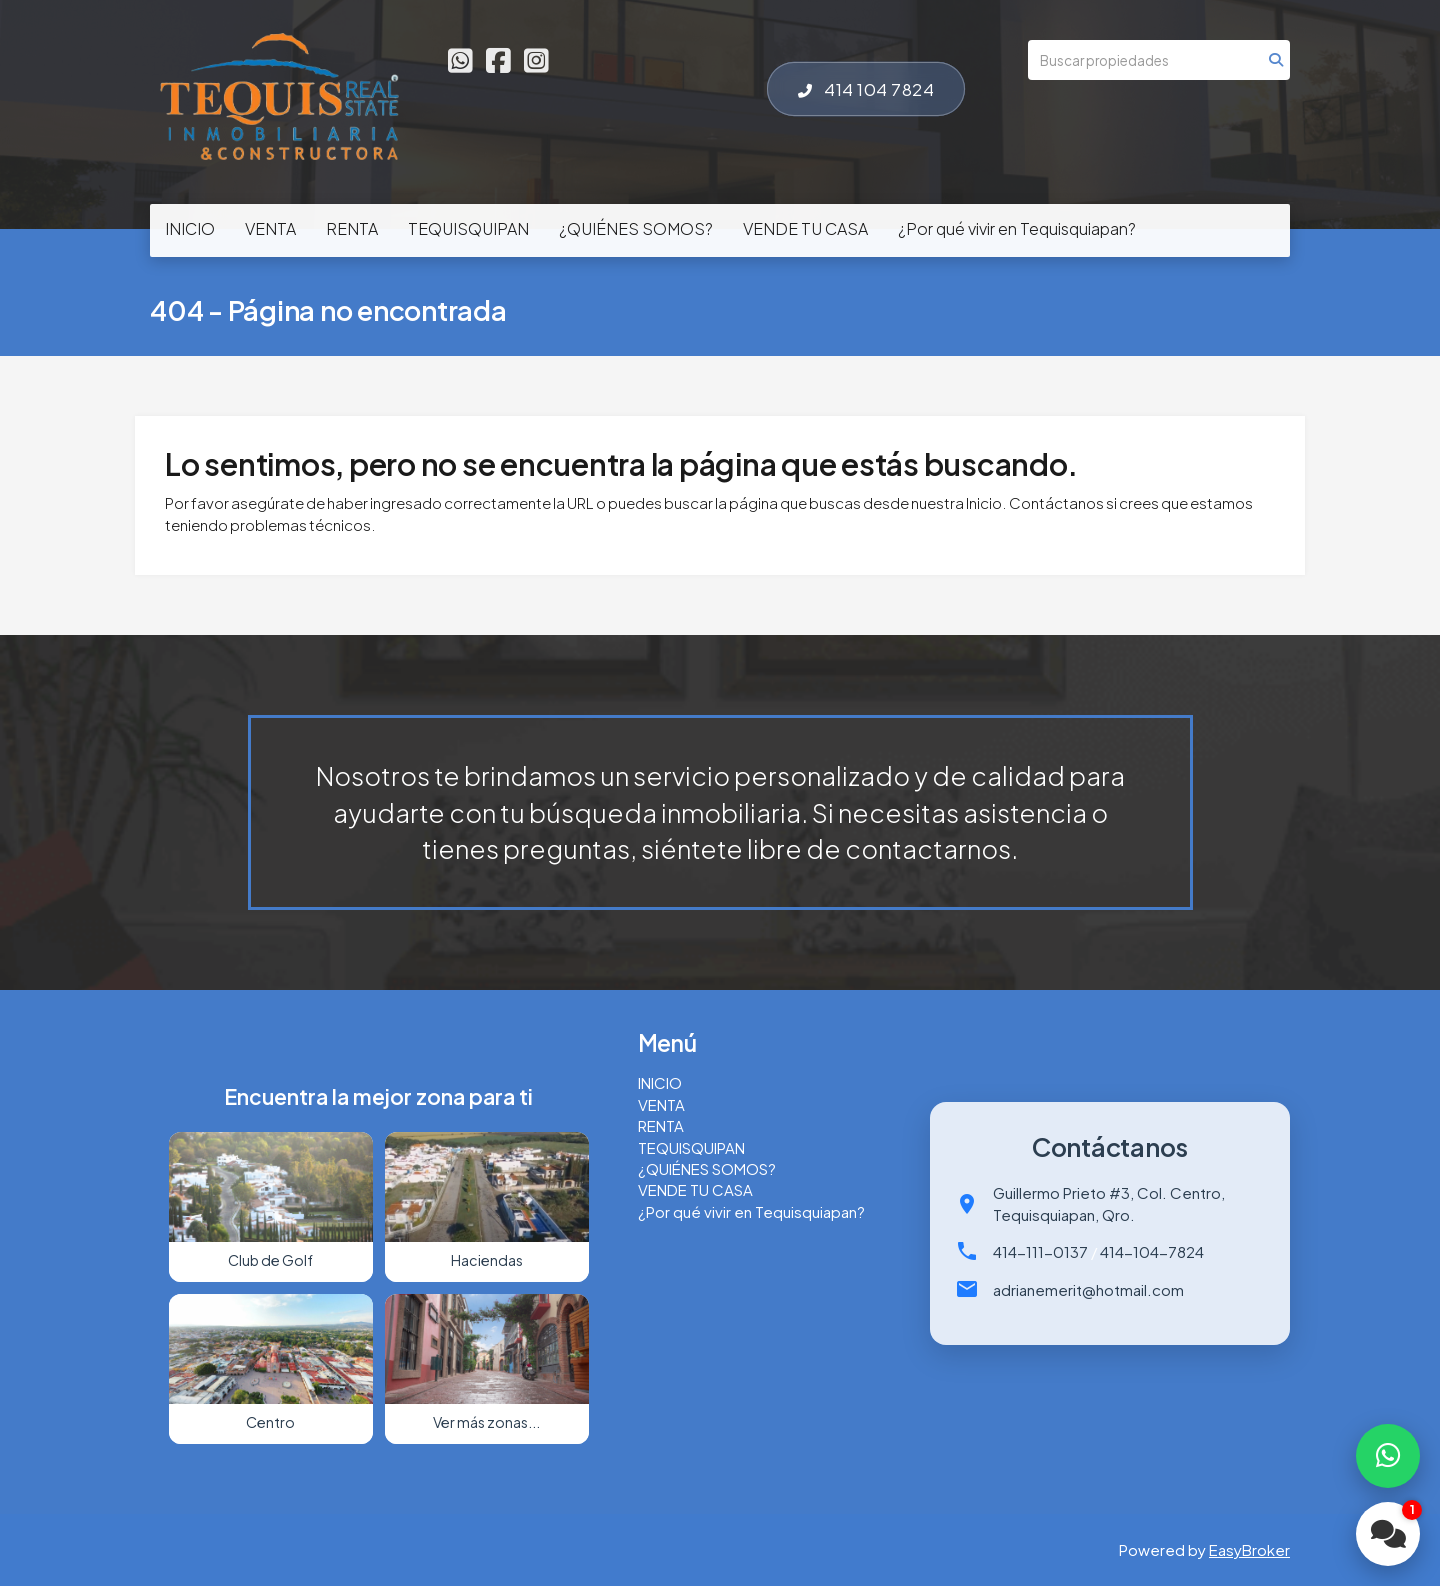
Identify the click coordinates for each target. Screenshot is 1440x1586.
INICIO (190, 228)
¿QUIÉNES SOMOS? (636, 228)
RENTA (352, 228)
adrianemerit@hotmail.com (1088, 1289)
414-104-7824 (1152, 1251)
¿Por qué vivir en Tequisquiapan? (1017, 228)
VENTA (270, 228)
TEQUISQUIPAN (468, 228)
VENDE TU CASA (805, 228)
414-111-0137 (1040, 1251)
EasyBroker (1249, 1549)
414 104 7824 (866, 89)
